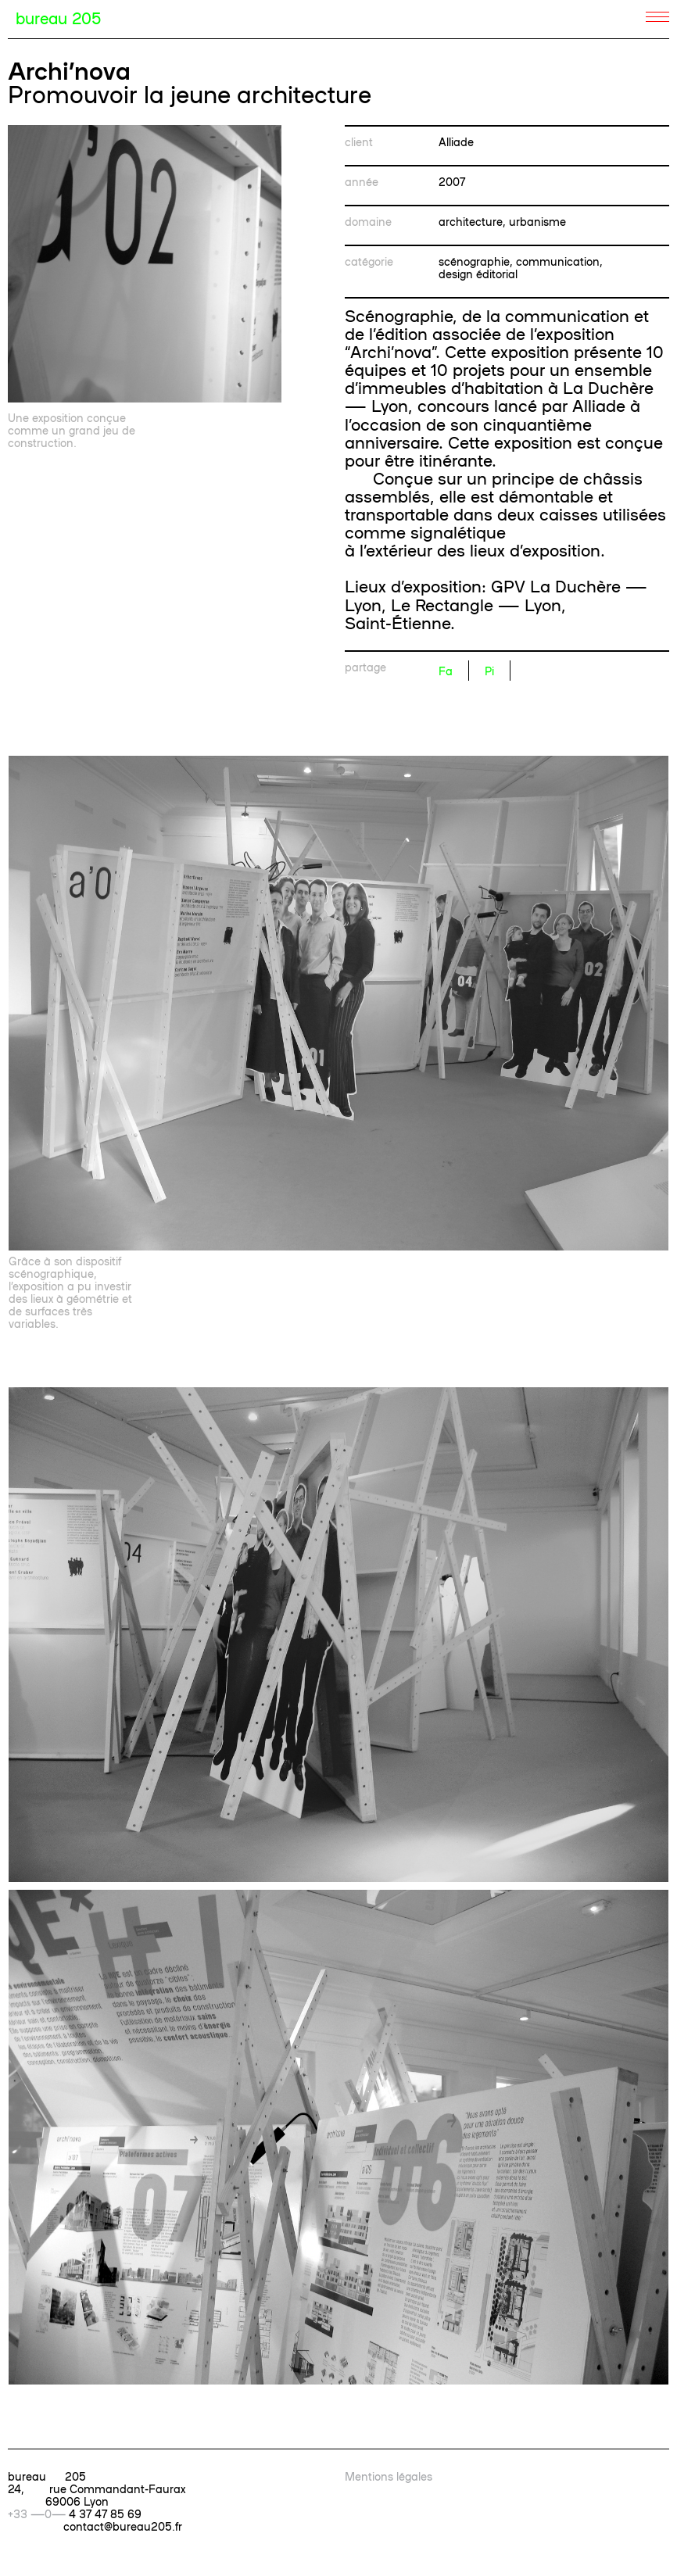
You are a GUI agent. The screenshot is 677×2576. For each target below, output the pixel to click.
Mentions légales (388, 2476)
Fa (446, 670)
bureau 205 (58, 17)
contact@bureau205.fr (122, 2526)
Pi (489, 670)
